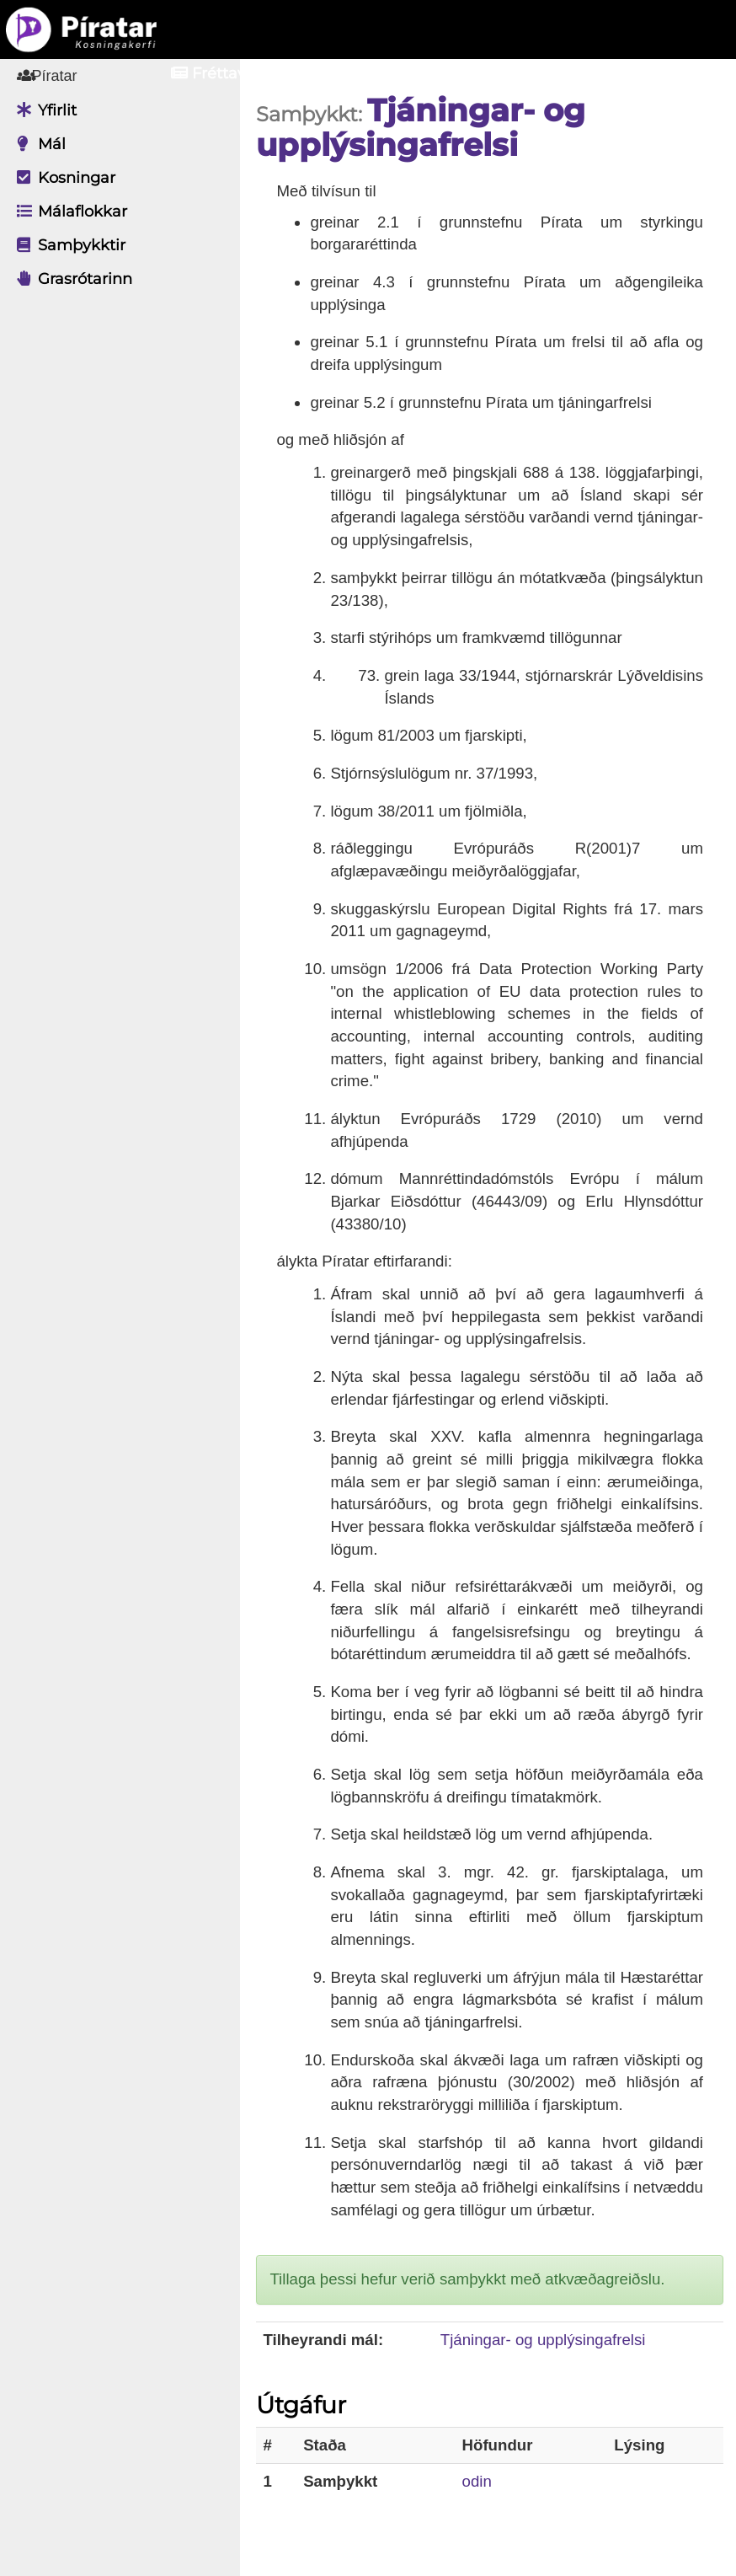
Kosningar (61, 178)
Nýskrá (643, 73)
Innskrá (525, 73)
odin (479, 2481)
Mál (37, 144)
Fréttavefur (223, 73)
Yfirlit (42, 110)
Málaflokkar (67, 211)
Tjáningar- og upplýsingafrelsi (545, 2339)
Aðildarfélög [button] (382, 73)
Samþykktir (66, 245)
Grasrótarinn (70, 279)
